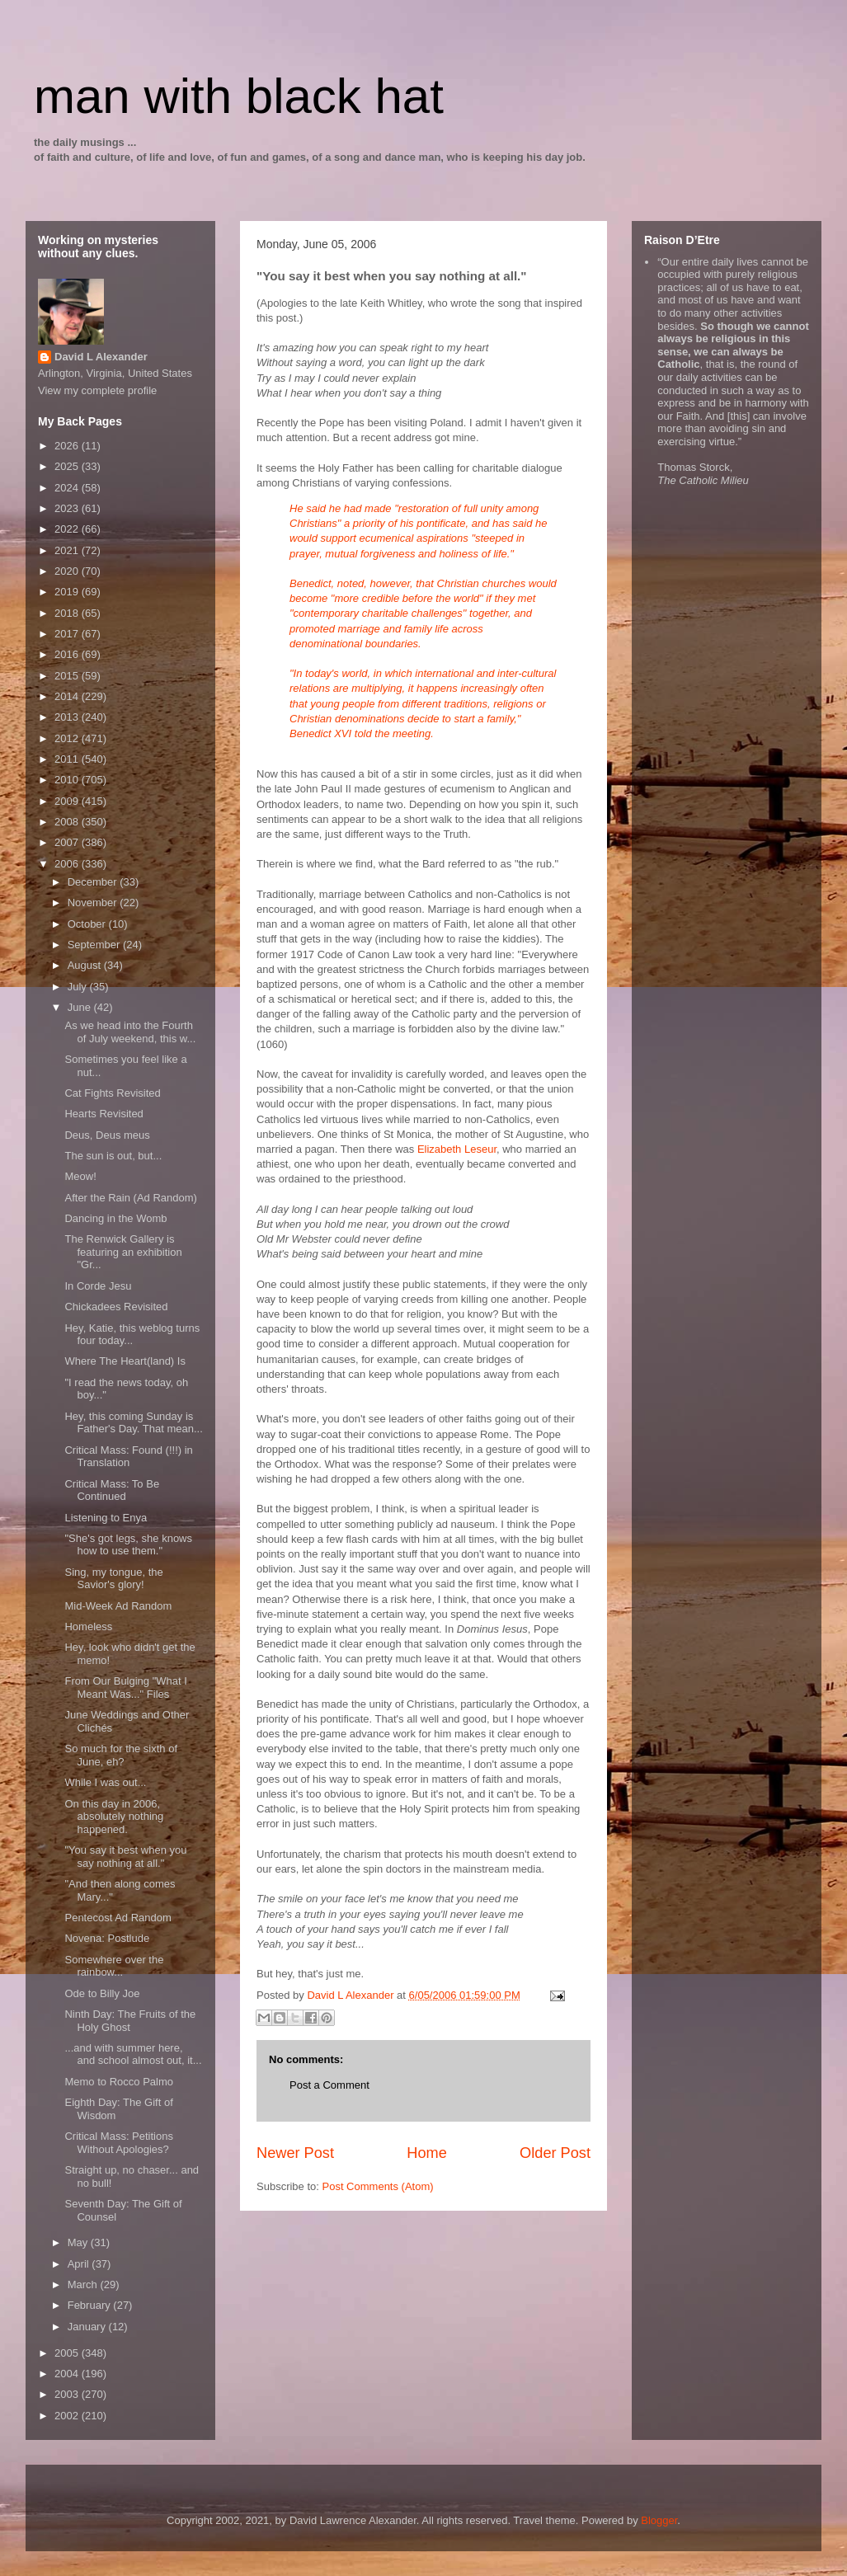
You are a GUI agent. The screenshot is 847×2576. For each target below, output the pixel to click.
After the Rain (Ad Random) (130, 1198)
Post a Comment (329, 2085)
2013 (68, 717)
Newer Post (295, 2153)
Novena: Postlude (106, 1938)
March (84, 2284)
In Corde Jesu (97, 1286)
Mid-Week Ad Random (118, 1606)
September (95, 944)
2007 (68, 842)
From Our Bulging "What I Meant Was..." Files (125, 1687)
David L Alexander (101, 356)
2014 (68, 696)
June (81, 1007)
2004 (68, 2373)
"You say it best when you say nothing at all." (125, 1856)
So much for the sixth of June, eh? (120, 1755)
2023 (68, 508)
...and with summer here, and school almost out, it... (132, 2054)
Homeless (88, 1626)
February (91, 2305)
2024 (68, 488)
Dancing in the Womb (115, 1218)
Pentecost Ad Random (117, 1917)
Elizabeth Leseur (456, 1149)
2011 (68, 759)
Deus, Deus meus (106, 1135)
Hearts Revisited (103, 1113)
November (94, 902)
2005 (68, 2353)
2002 (68, 2415)
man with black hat (239, 96)
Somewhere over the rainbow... (113, 1966)
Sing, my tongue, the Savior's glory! (113, 1578)
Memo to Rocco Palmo (118, 2081)
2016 (68, 654)
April (80, 2264)
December (94, 882)
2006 (68, 864)
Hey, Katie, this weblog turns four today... (132, 1334)
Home (427, 2153)
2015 (68, 676)
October (88, 924)
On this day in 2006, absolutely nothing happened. (113, 1817)
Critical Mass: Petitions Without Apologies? (118, 2142)
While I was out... (105, 1782)
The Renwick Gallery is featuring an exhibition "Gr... (122, 1252)
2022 (68, 529)
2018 (68, 613)
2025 (68, 466)
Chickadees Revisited (115, 1306)
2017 (68, 634)
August (86, 965)
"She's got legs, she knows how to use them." (128, 1545)
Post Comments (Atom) (378, 2186)
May (79, 2242)
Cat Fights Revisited (112, 1093)
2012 (68, 738)
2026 (68, 446)
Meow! (80, 1176)
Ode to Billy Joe (101, 1993)
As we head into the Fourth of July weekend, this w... (129, 1032)
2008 (68, 822)
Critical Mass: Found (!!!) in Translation (128, 1456)
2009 (68, 801)
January (88, 2326)
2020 (68, 571)
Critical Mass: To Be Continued (111, 1490)
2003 (68, 2394)
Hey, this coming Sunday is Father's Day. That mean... (133, 1423)
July (79, 986)
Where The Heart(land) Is (124, 1361)
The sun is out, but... (113, 1155)
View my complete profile (97, 390)
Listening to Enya (105, 1517)
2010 (68, 779)
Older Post (555, 2153)
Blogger (659, 2520)
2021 (68, 550)
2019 (68, 591)
